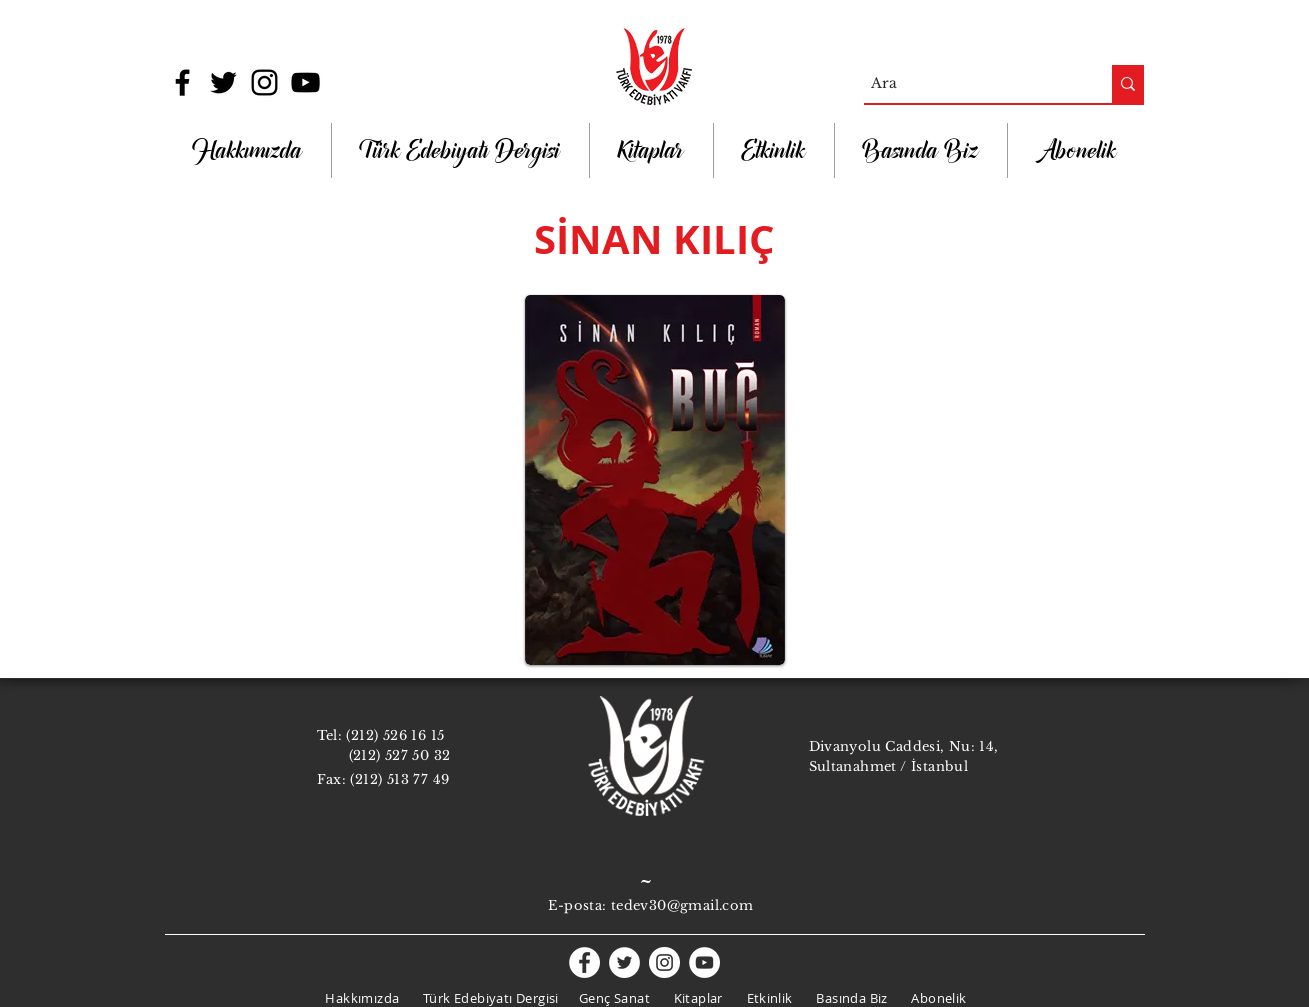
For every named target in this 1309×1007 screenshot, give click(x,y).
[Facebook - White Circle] (584, 962)
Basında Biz (851, 998)
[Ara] (970, 84)
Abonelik (938, 998)
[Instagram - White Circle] (664, 962)
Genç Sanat (614, 998)
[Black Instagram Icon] (264, 82)
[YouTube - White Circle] (704, 962)
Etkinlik (770, 998)
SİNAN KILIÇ (654, 239)
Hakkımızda (362, 998)
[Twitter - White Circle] (624, 962)
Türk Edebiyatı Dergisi (491, 998)
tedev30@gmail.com (682, 905)
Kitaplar (698, 998)
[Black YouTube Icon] (305, 82)
